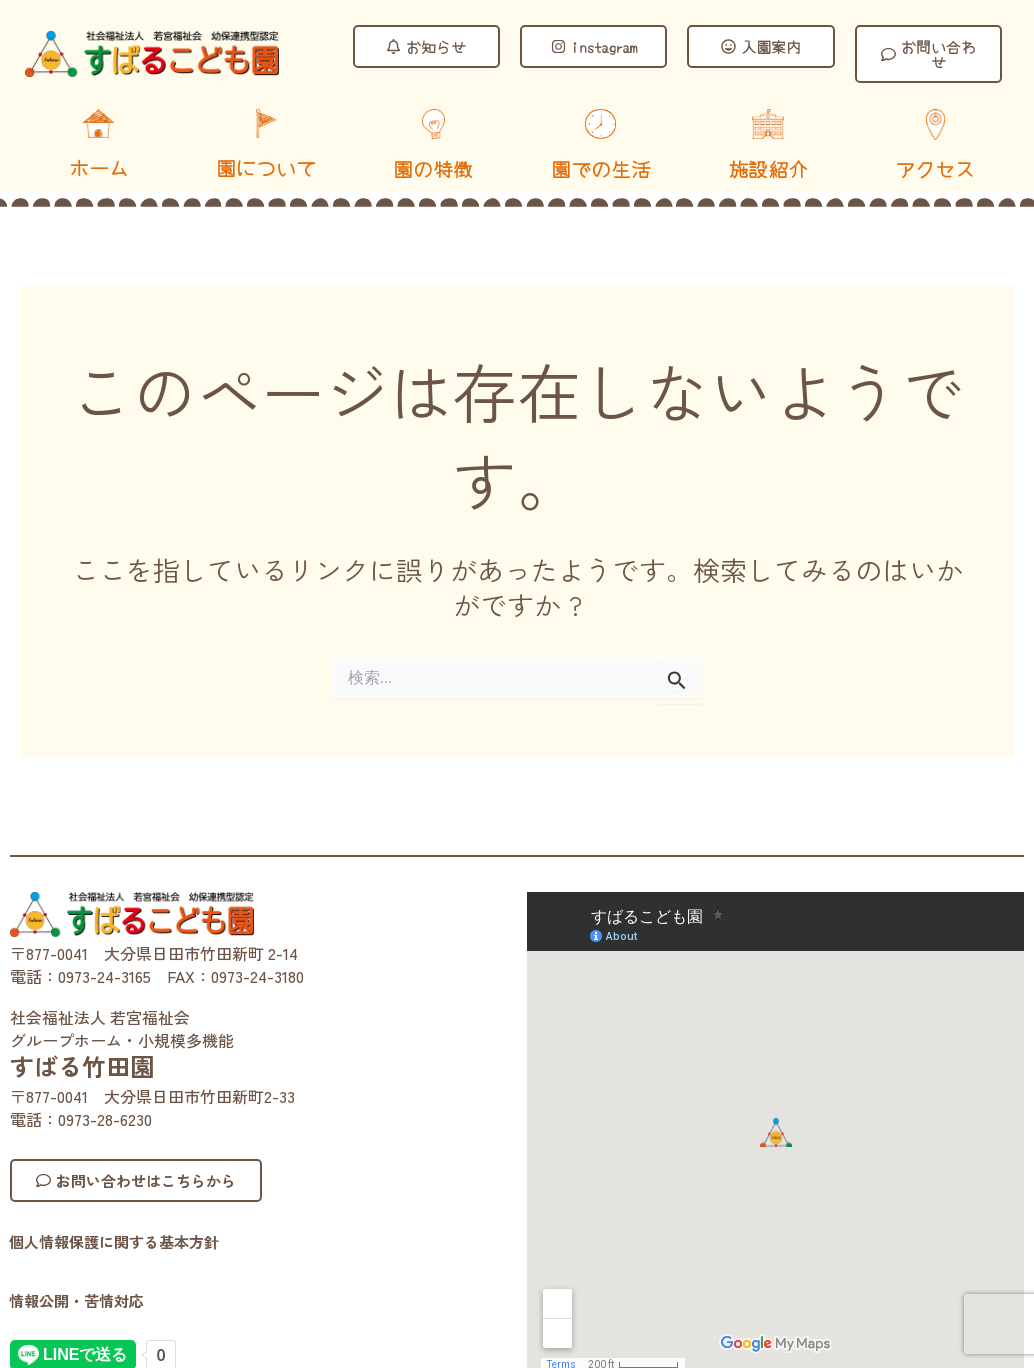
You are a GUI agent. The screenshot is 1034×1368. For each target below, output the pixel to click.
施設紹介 (768, 168)
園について (266, 167)
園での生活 (601, 168)
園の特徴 (433, 168)
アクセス (935, 168)
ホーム (99, 167)
